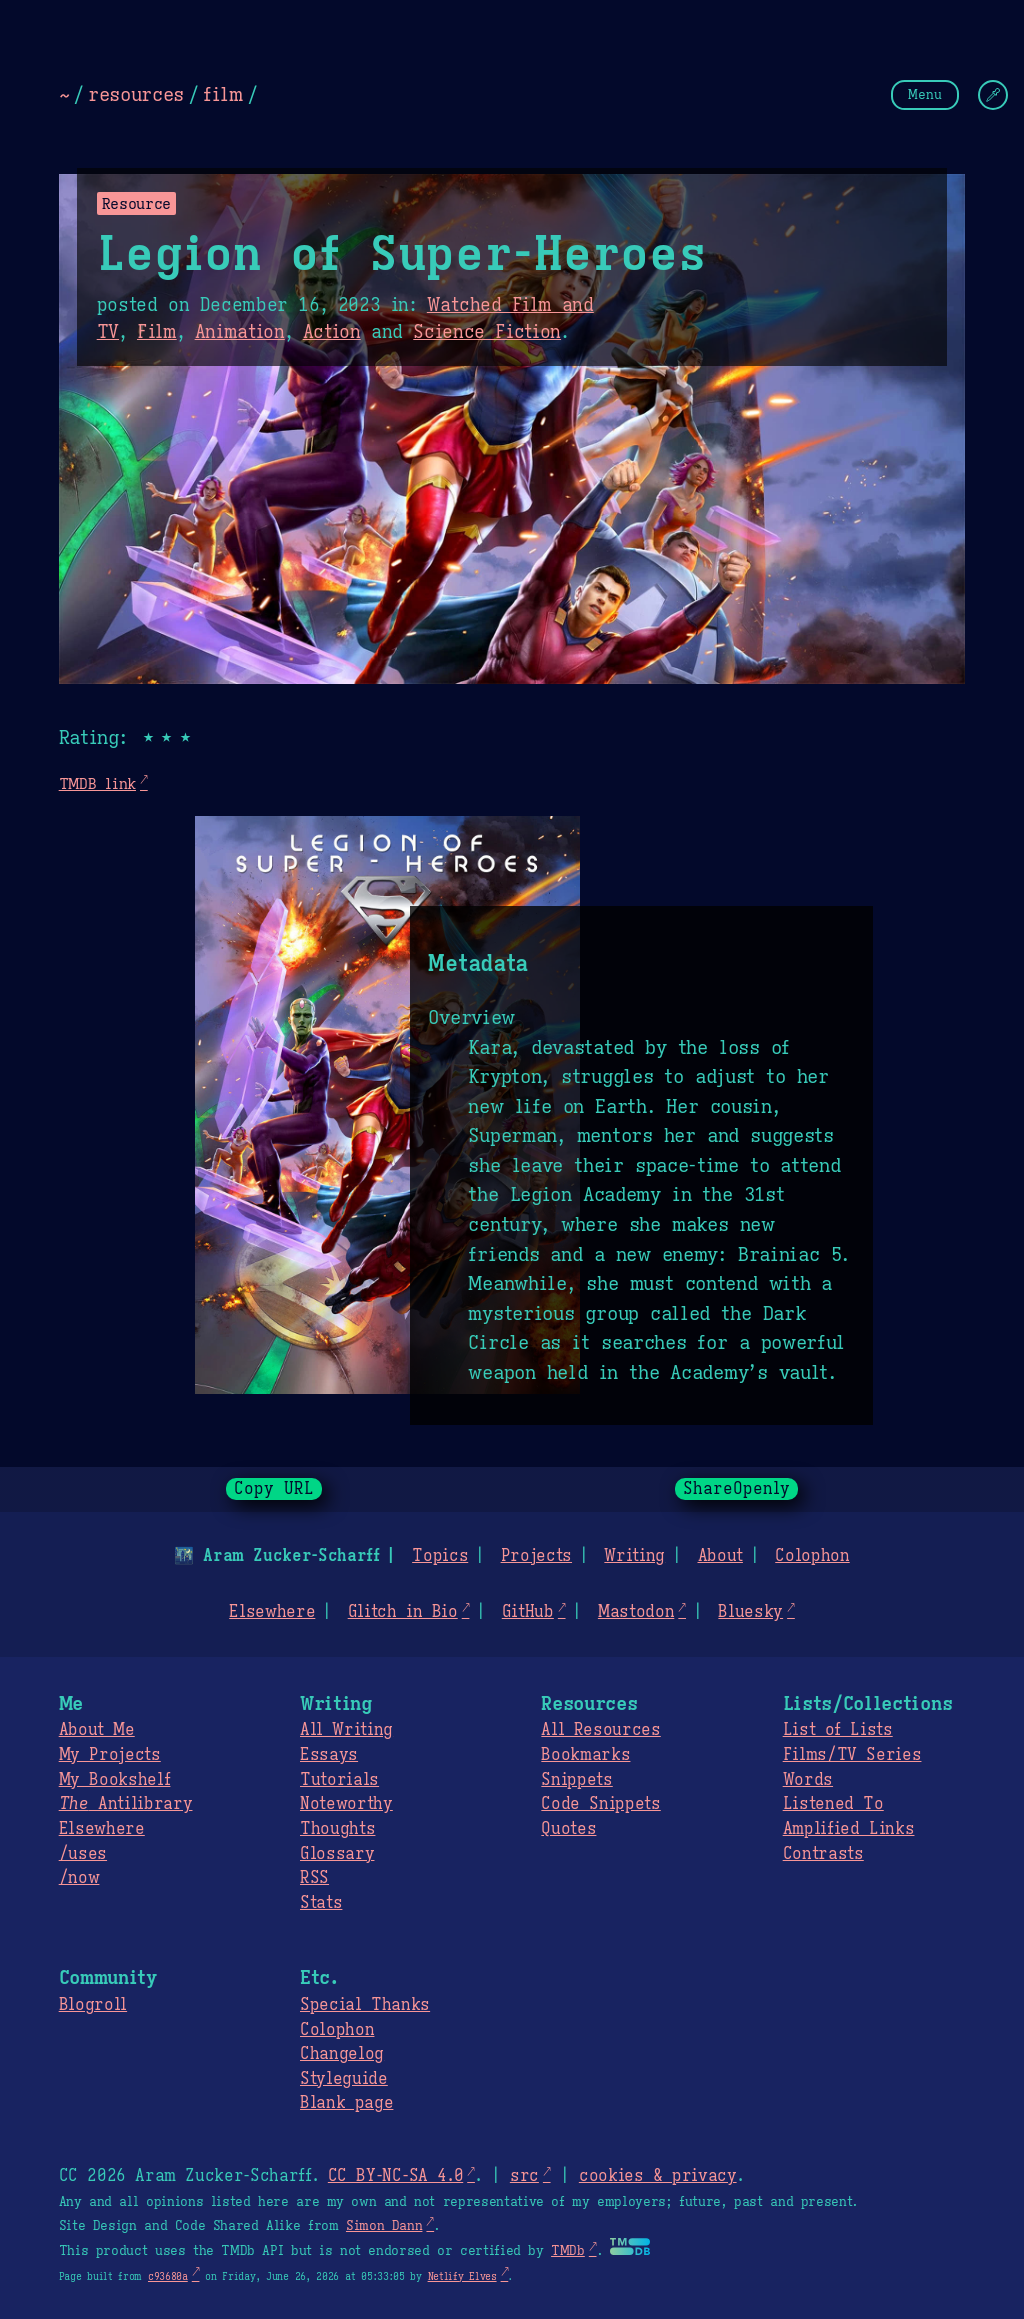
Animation (240, 332)
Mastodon (636, 1612)
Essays (329, 1755)
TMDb (568, 2251)
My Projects (110, 1755)
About (719, 1556)
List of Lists (838, 1730)
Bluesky (750, 1612)
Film (157, 332)
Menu (925, 94)
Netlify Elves (462, 2276)
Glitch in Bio (403, 1612)
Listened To (833, 1804)
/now (79, 1878)
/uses (83, 1854)
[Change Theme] (993, 95)
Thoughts (337, 1829)
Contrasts (823, 1854)
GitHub (528, 1612)
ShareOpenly (736, 1489)
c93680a (168, 2276)
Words (808, 1780)
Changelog (342, 2054)
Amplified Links (849, 1829)
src (524, 2176)
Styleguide (344, 2079)
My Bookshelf (115, 1780)
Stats (321, 1903)
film (223, 94)
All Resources (600, 1730)
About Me (97, 1730)
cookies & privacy (658, 2176)
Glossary (337, 1854)
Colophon (812, 1556)
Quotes (568, 1829)
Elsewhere (272, 1612)
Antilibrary (126, 1804)
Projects (536, 1556)
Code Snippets (600, 1804)
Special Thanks (365, 2005)
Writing (634, 1556)
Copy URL (274, 1489)
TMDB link (97, 783)
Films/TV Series (852, 1755)
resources (136, 94)
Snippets (576, 1780)
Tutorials (339, 1780)
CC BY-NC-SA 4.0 (395, 2176)
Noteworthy (346, 1804)
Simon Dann (384, 2226)
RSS (314, 1878)
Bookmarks (585, 1755)
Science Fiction (487, 332)
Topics (440, 1556)
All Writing (346, 1730)
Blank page (346, 2103)
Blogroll (93, 2005)
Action (332, 332)
